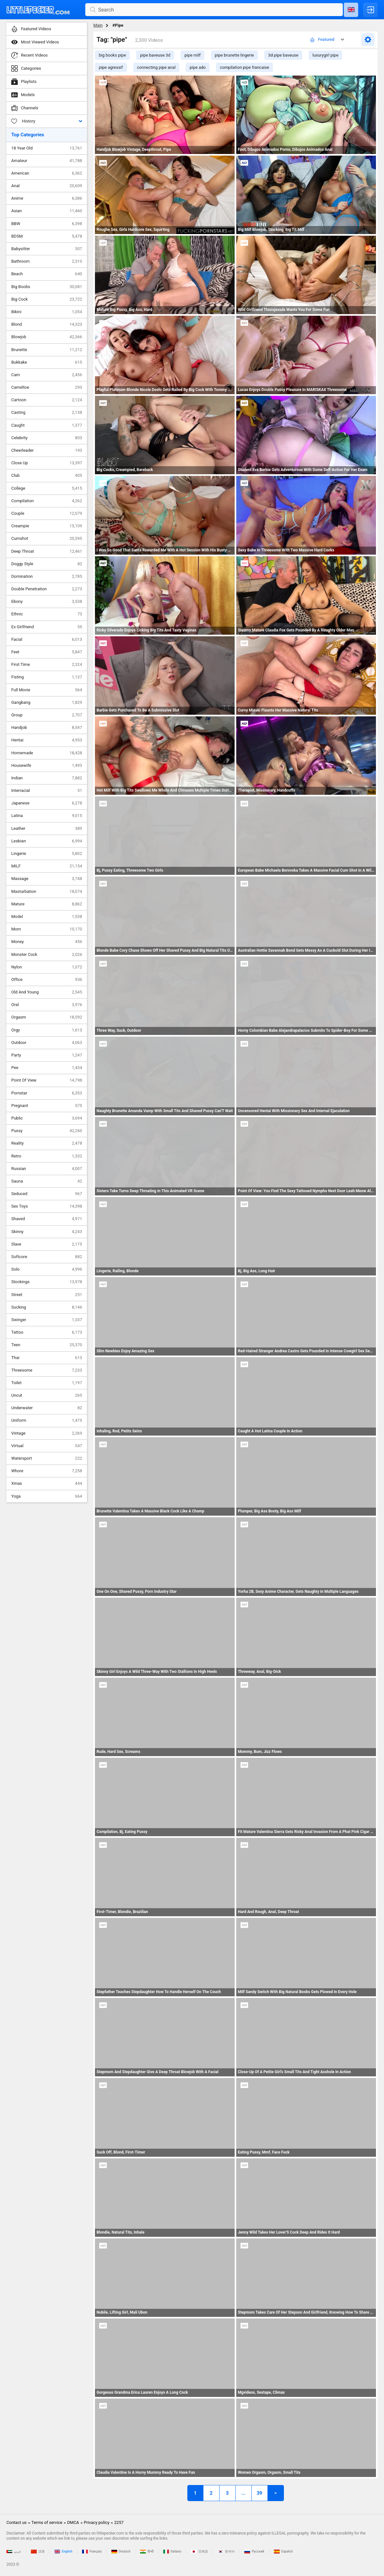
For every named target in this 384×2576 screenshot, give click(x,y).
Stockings (46, 1282)
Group (46, 715)
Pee (46, 1068)
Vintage (46, 1433)
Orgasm (46, 1017)
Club (46, 475)
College (46, 488)
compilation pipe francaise (244, 67)
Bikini (46, 312)
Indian (46, 778)
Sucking (46, 1307)
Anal (46, 186)
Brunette (46, 350)
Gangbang (46, 702)
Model (46, 917)
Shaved (46, 1219)
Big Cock (46, 299)
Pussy (46, 1131)
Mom (46, 929)
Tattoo (46, 1332)
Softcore (46, 1257)
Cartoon (46, 400)
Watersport (46, 1458)
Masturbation (46, 891)
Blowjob (46, 337)
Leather (46, 828)
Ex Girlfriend (46, 627)
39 (259, 2493)
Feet (46, 652)
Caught (46, 425)
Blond (46, 324)
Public (46, 1118)
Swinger (46, 1320)
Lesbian (46, 841)
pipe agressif (111, 67)
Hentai (46, 740)
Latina (46, 816)
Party (46, 1055)
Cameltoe (46, 387)
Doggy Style (46, 564)
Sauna (46, 1181)
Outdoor (46, 1043)
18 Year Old (46, 148)
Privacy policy (96, 2522)
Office (46, 980)
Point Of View (46, 1080)
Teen (46, 1345)
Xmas (46, 1483)
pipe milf (192, 55)
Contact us (16, 2522)
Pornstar (46, 1093)
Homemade (46, 753)
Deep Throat (46, 551)
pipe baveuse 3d (155, 55)
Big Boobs (46, 287)
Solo (46, 1269)
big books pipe (112, 55)
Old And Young (46, 992)
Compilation (46, 501)
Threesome (46, 1370)
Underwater (46, 1408)
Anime (46, 198)
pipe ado (198, 67)
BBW (46, 224)
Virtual (46, 1446)
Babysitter (46, 249)
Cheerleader (46, 450)
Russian (46, 1169)
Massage (46, 879)
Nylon (46, 967)
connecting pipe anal (156, 67)
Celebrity (46, 438)
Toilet (46, 1383)
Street (46, 1295)
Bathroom (46, 261)
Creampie (46, 526)
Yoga (46, 1496)
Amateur (46, 161)
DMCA (73, 2522)
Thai (46, 1358)
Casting (46, 412)
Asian (46, 211)
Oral (46, 1005)
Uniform (46, 1420)
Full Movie (46, 690)
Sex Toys (46, 1206)
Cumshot (46, 538)
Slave (46, 1244)
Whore (46, 1471)
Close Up (46, 463)
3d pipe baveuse (283, 55)
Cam (46, 375)
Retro (46, 1156)
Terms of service (47, 2522)
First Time (46, 664)
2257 (119, 2522)
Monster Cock (46, 954)
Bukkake (46, 362)
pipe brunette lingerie (234, 55)
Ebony (46, 601)
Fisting (46, 677)
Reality (46, 1143)
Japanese (46, 803)
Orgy (46, 1030)
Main (98, 25)
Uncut (46, 1395)
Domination (46, 576)
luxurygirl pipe (325, 55)
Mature (46, 904)
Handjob (46, 727)
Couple (46, 513)
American (46, 173)
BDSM (46, 236)
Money (46, 942)
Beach (46, 274)
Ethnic (46, 614)
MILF (46, 866)
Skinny (46, 1232)
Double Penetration (46, 589)
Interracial (46, 791)
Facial (46, 639)
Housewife (46, 765)
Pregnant (46, 1106)
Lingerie (46, 854)
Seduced (46, 1194)
